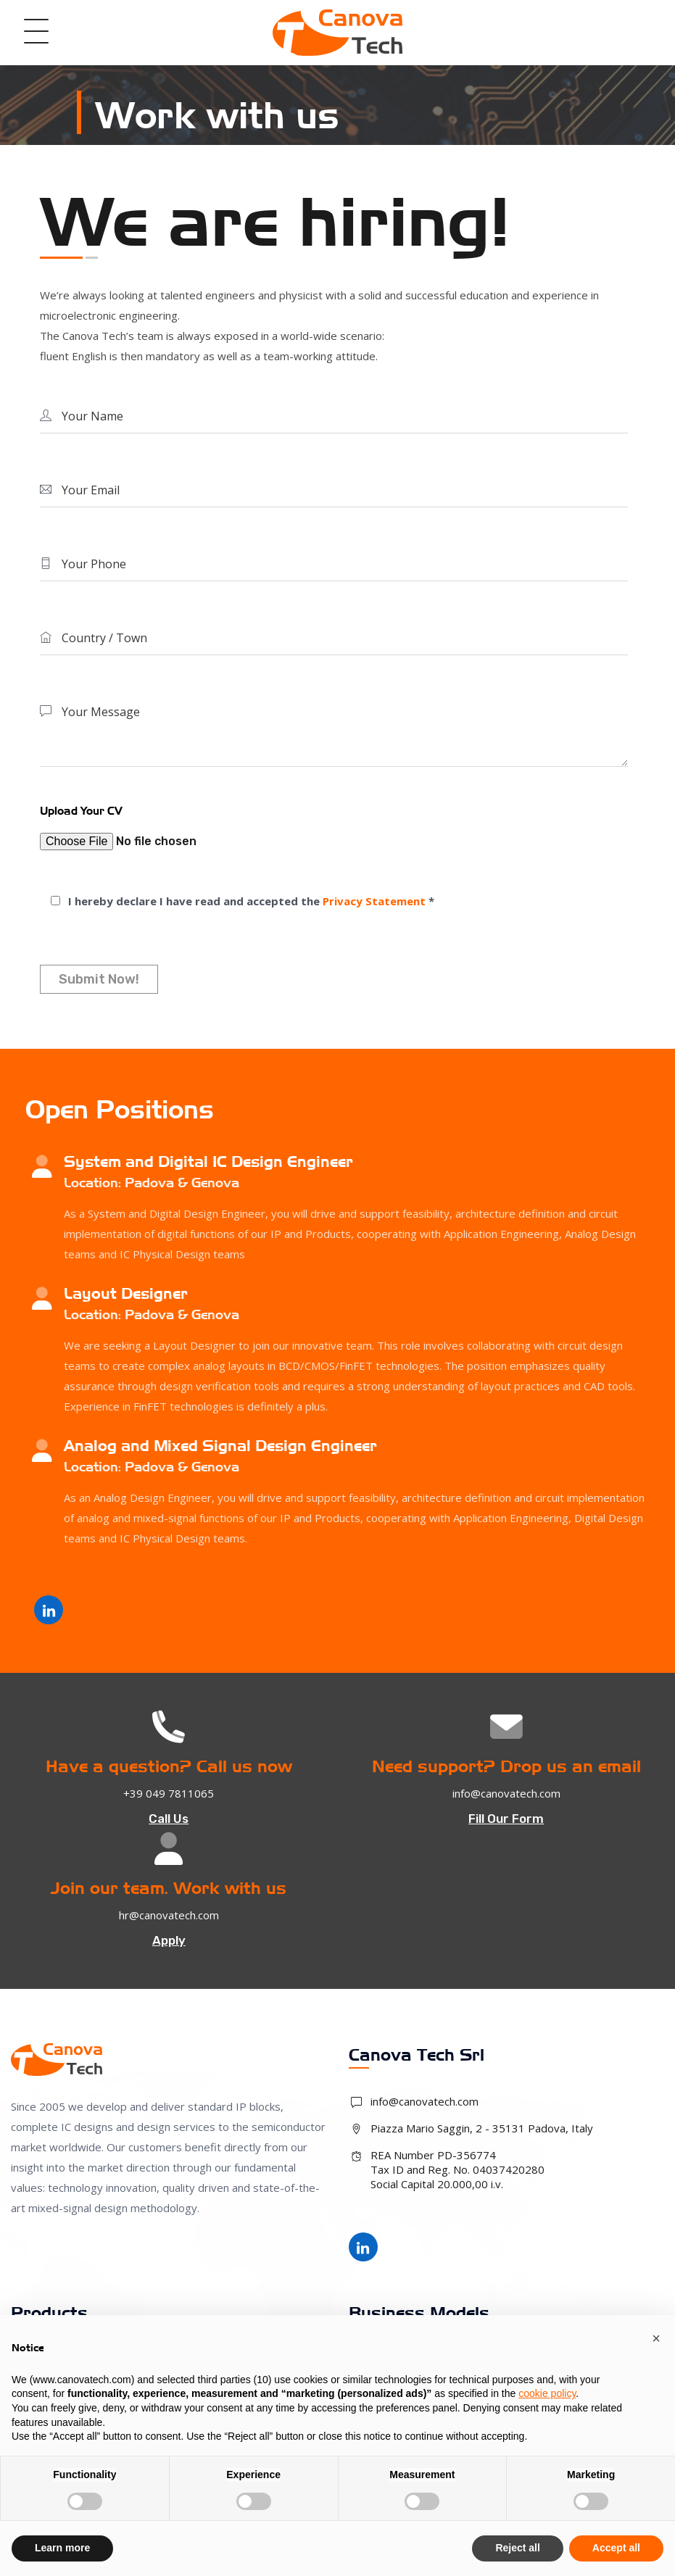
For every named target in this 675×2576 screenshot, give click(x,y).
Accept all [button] (616, 2548)
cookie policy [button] (547, 2393)
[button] (656, 2338)
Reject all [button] (517, 2548)
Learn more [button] (62, 2548)
